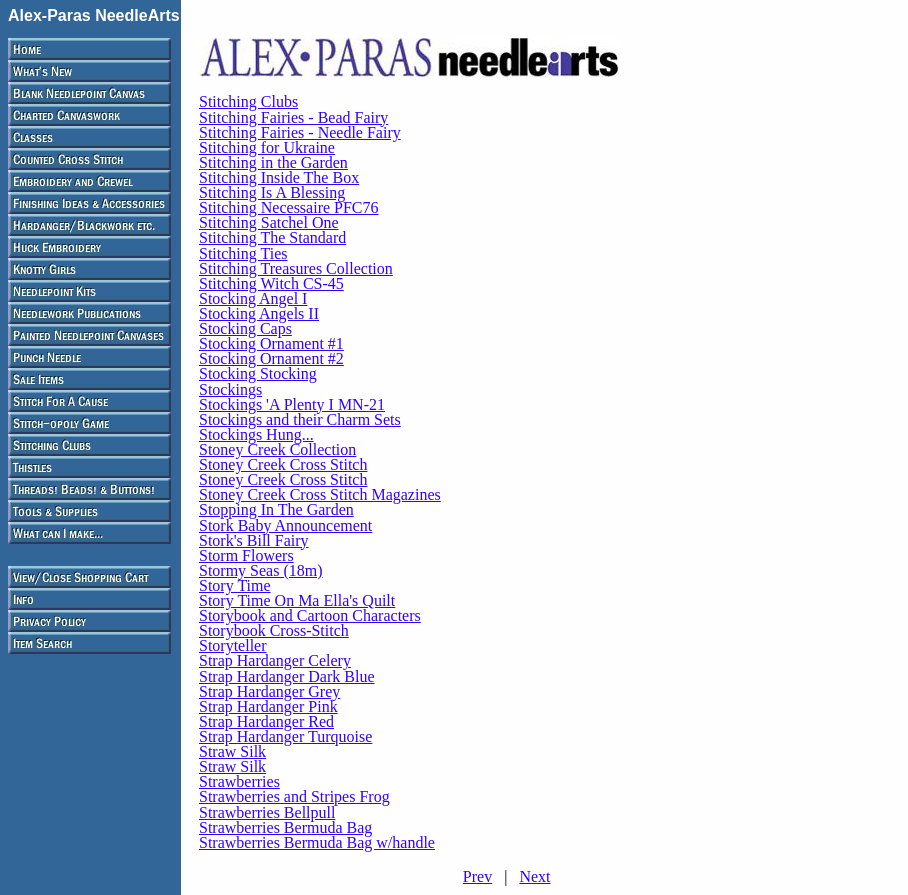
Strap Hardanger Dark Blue (287, 676)
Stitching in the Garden (273, 162)
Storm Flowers (246, 555)
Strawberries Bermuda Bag (285, 827)
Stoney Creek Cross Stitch (283, 464)
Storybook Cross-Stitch (274, 630)
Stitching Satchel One (269, 222)
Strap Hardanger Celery (275, 660)
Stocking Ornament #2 (271, 358)
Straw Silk (232, 751)
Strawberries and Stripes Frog (294, 796)
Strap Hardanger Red (266, 721)
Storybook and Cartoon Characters (310, 615)
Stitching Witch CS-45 (271, 283)
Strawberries (239, 781)
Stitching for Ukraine (267, 147)
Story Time (235, 585)
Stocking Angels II (259, 313)
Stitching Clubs (248, 101)
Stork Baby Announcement (285, 525)
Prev (477, 876)
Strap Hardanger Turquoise (285, 736)
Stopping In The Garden (276, 509)
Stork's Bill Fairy (254, 540)
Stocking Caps (245, 328)
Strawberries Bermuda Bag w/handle (317, 842)
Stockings (230, 389)
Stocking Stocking (258, 373)
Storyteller (233, 645)
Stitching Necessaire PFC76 (289, 207)
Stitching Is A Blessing (272, 192)
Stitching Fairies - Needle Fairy (300, 132)
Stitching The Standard (272, 237)
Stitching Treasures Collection (296, 268)
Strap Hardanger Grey (269, 691)
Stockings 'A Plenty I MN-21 (292, 404)
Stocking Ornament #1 (271, 343)
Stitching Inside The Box (279, 177)
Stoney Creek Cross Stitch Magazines (320, 494)
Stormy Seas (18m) (261, 570)
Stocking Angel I (253, 298)
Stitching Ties (243, 253)
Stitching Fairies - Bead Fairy (293, 117)
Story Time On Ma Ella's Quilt (297, 600)
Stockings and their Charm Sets (300, 419)
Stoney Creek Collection (277, 449)
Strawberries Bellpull (267, 812)
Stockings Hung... (256, 434)
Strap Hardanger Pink (268, 706)
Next (534, 876)
